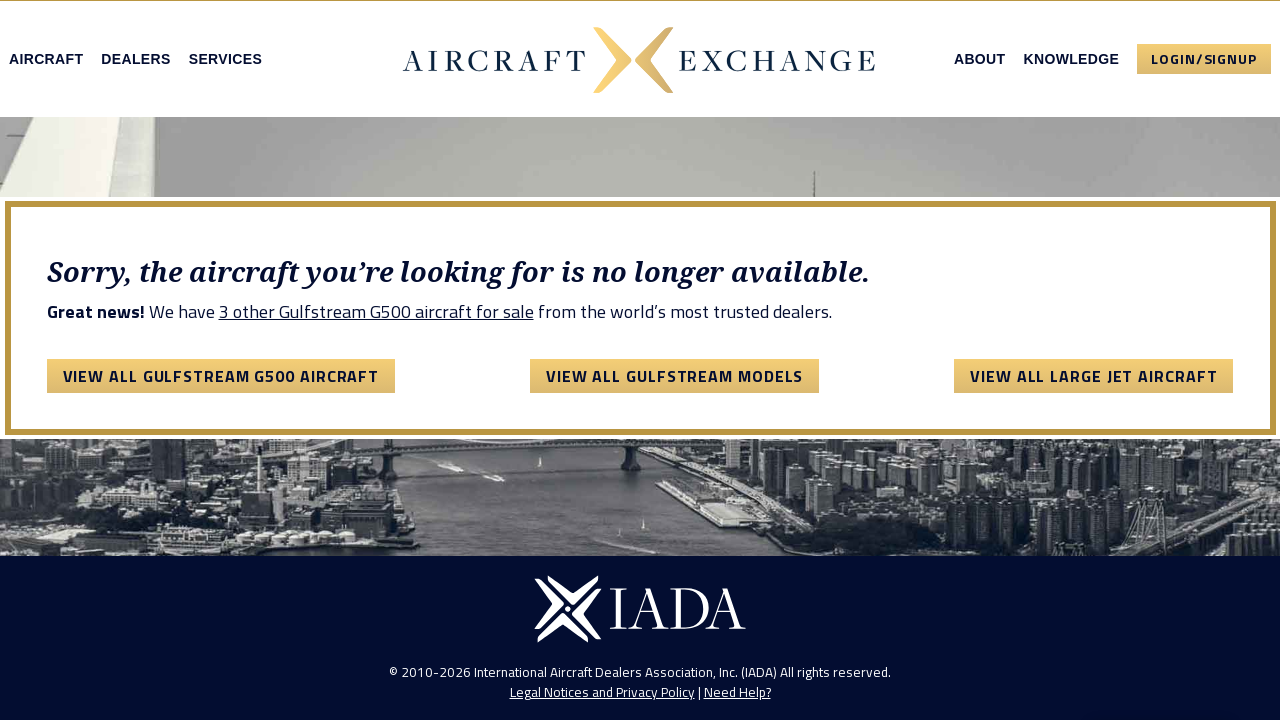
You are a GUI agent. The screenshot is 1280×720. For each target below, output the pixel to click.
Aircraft (46, 59)
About (980, 59)
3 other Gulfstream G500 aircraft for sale (376, 311)
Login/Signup (1204, 58)
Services (225, 59)
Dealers (135, 59)
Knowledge (1071, 59)
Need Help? (737, 692)
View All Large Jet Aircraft (1093, 376)
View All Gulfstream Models (674, 376)
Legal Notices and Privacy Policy (602, 692)
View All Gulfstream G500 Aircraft (221, 376)
